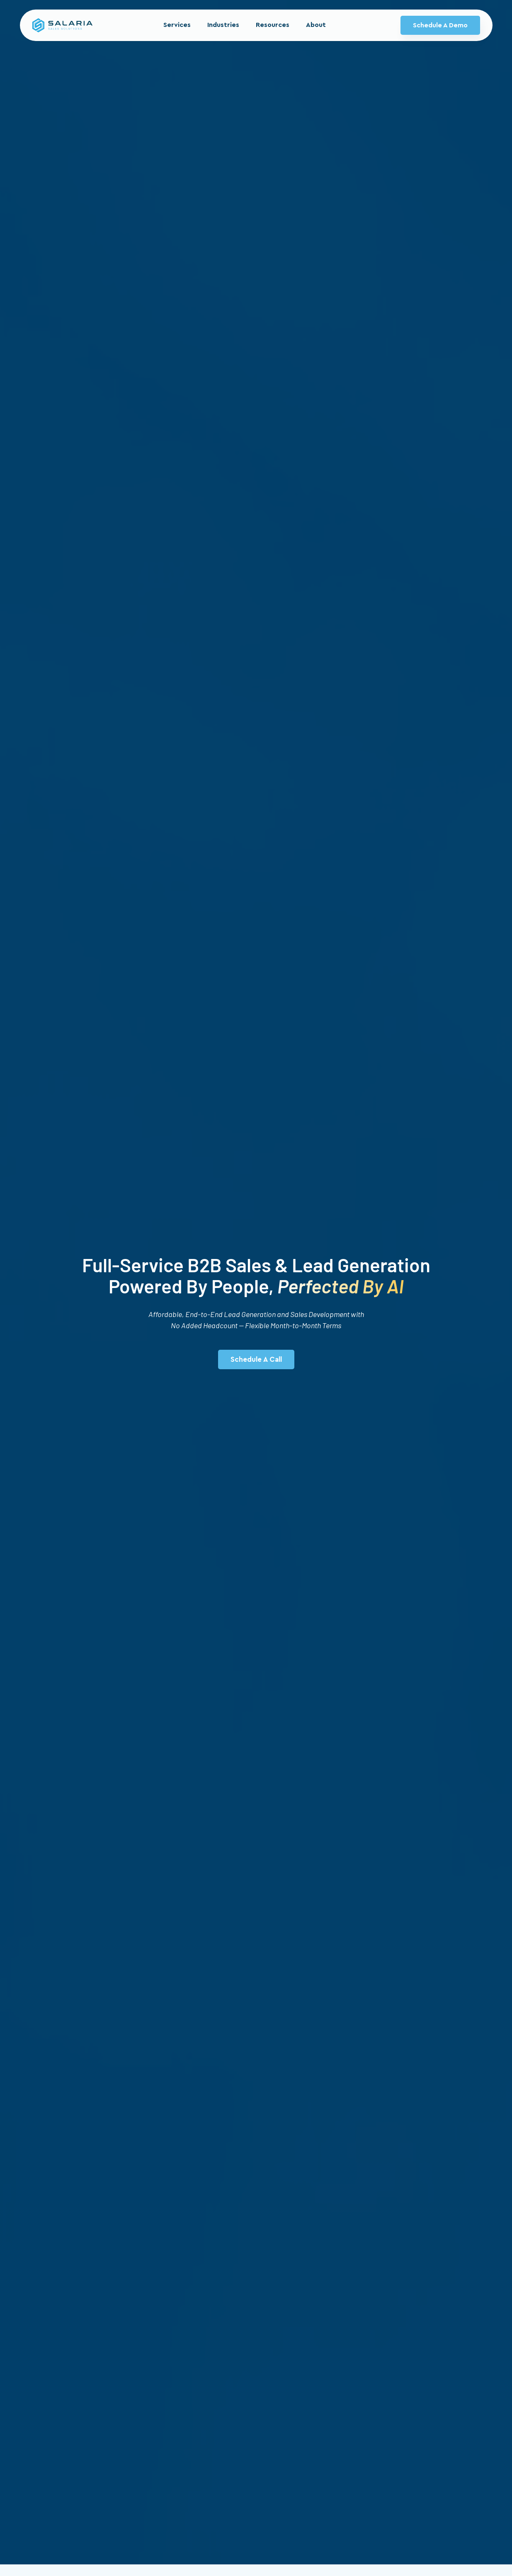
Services (177, 25)
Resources (272, 25)
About (316, 25)
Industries (223, 25)
